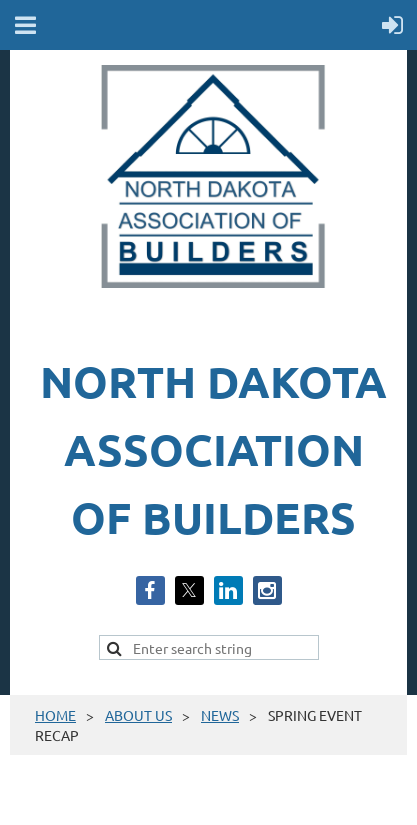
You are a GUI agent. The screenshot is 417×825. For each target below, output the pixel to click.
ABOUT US (138, 715)
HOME (55, 715)
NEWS (220, 715)
